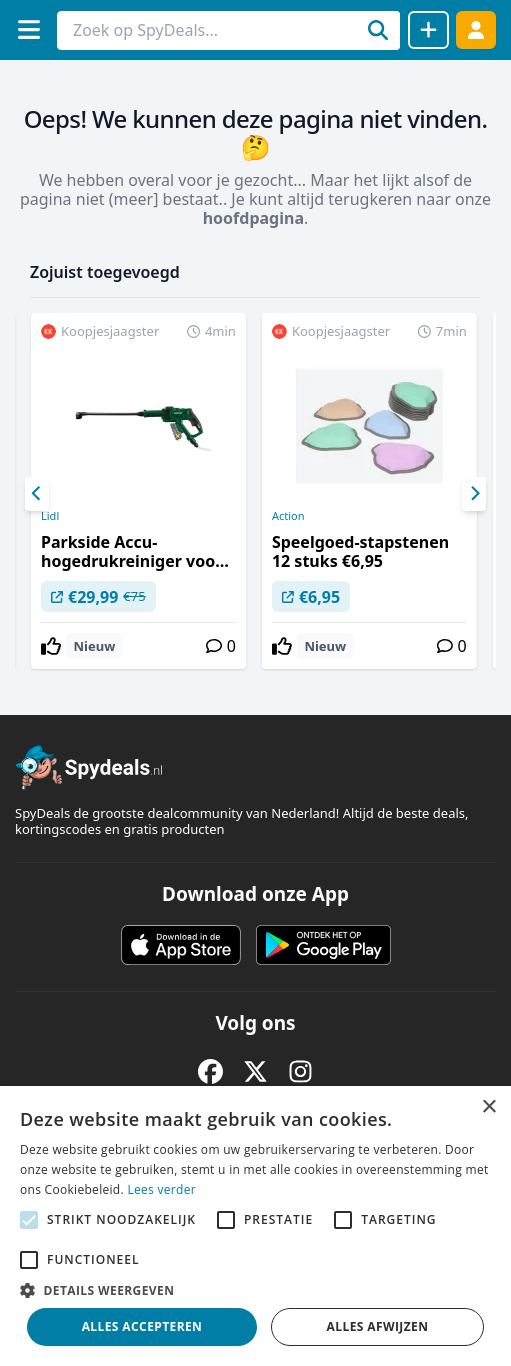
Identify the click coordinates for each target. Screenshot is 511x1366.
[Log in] (476, 29)
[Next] (474, 494)
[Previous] (37, 494)
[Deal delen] (428, 30)
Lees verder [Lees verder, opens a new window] (161, 1189)
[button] (255, 1290)
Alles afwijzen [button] (378, 1326)
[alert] (255, 1226)
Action (288, 516)
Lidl (50, 516)
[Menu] (28, 29)
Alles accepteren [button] (142, 1326)
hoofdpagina (253, 218)
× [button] (488, 1107)
